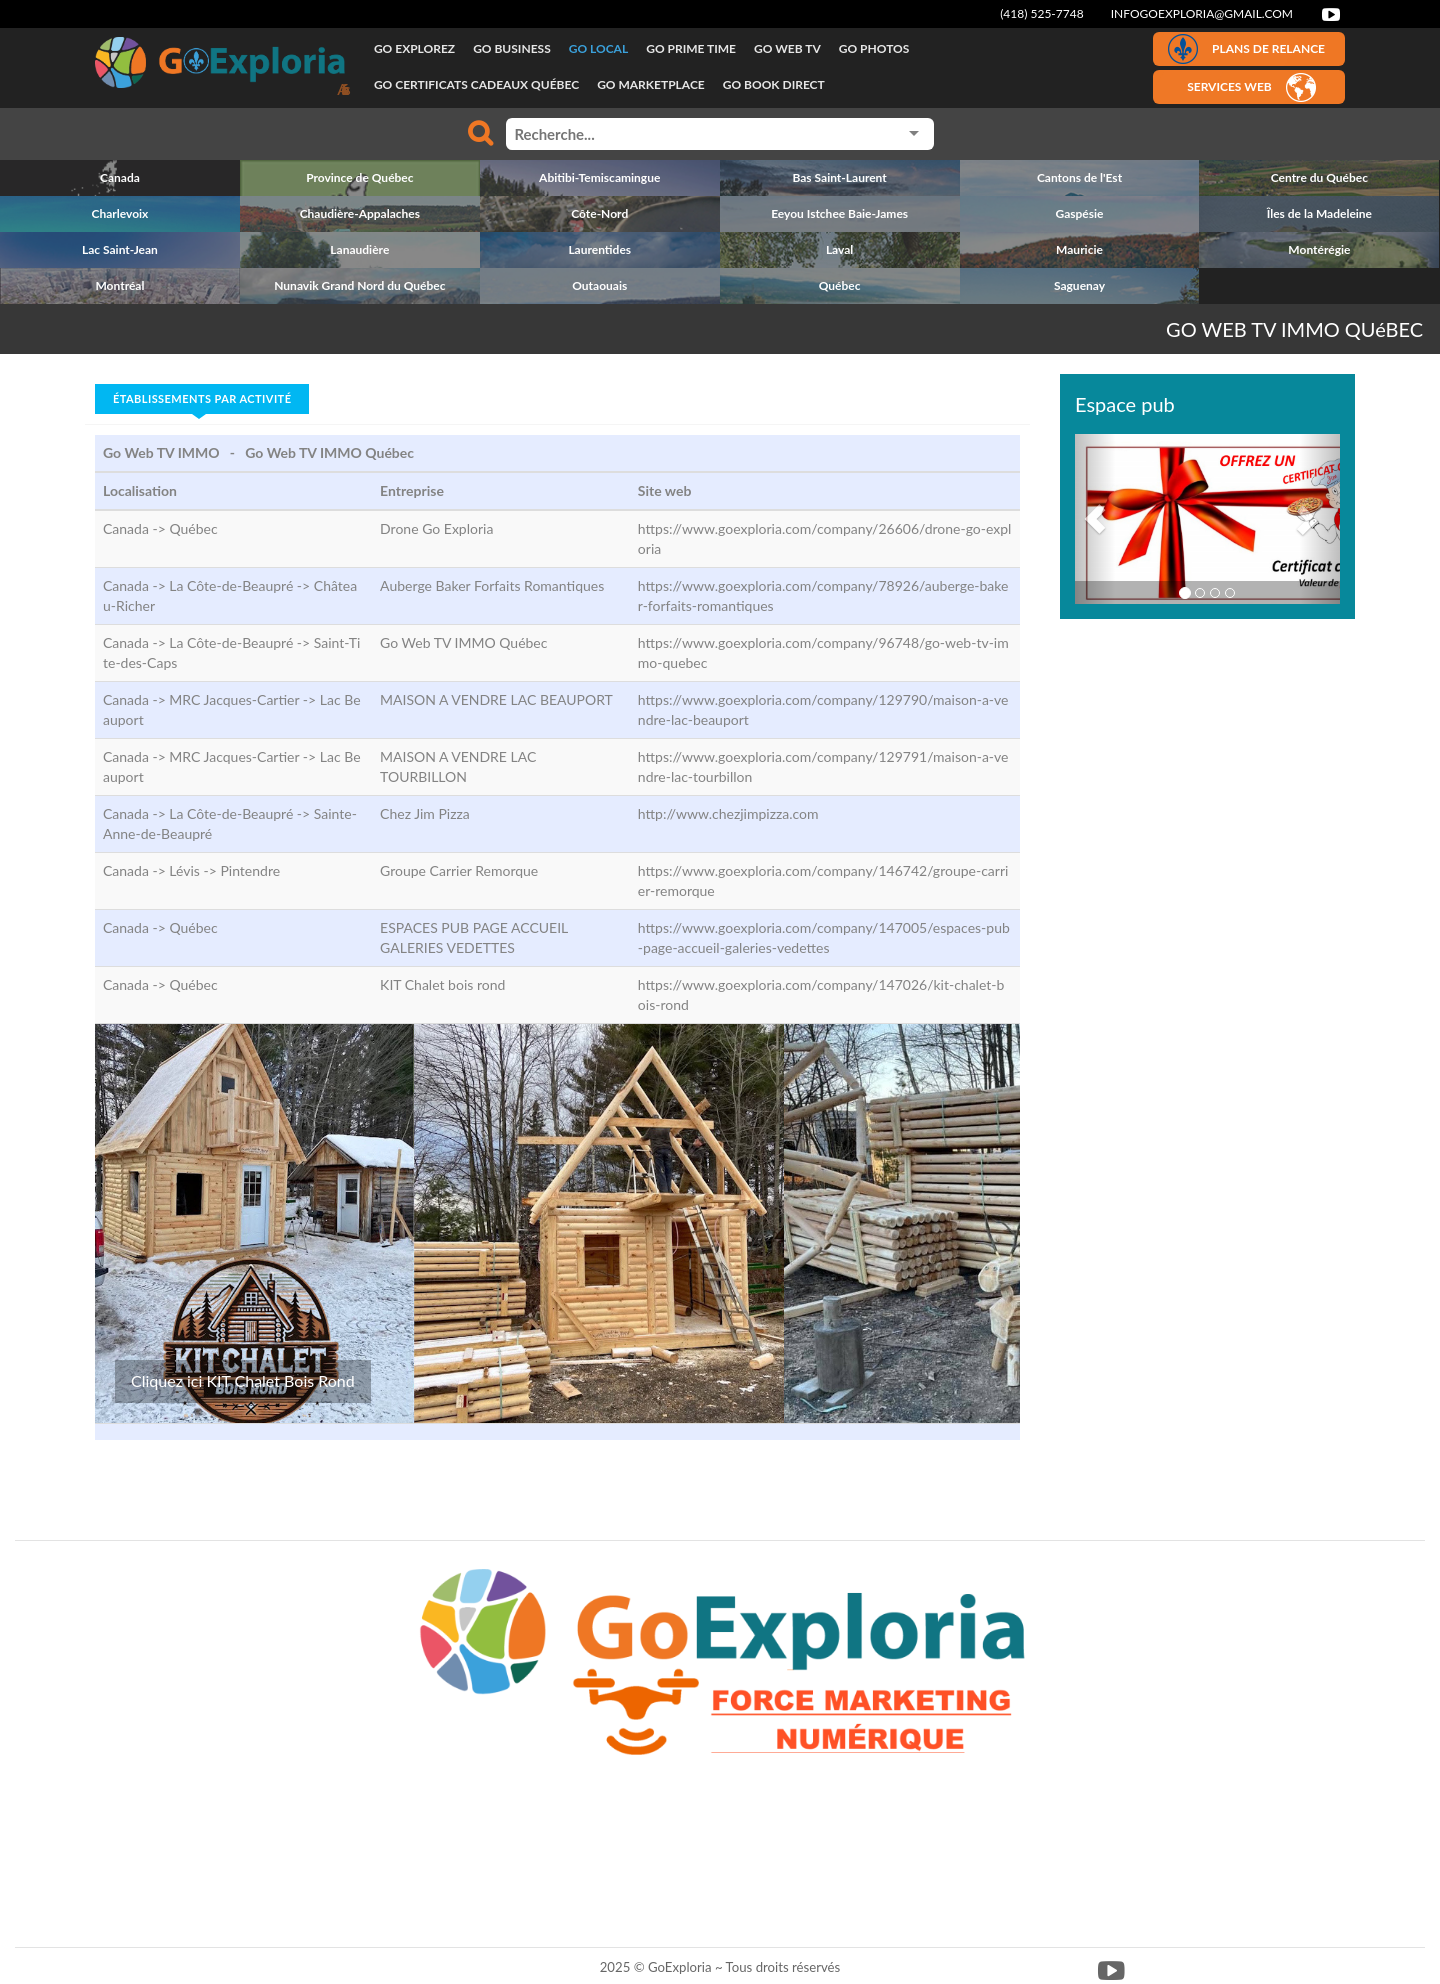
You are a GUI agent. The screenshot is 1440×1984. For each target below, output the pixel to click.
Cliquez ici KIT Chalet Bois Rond (243, 1380)
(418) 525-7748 (1042, 13)
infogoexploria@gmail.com (1202, 13)
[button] (1095, 519)
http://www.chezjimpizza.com (728, 813)
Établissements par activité (202, 398)
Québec (193, 528)
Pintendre (250, 870)
